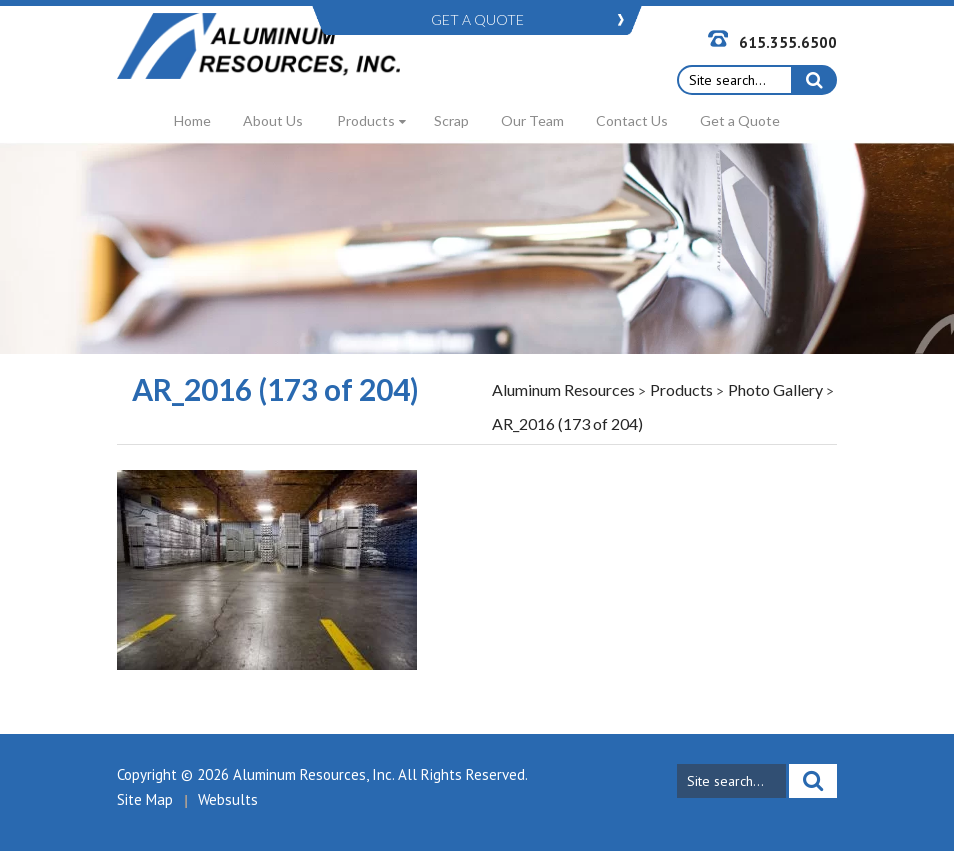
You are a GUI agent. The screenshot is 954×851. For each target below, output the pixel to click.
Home (192, 120)
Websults (228, 799)
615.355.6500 (788, 42)
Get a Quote (740, 120)
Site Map (145, 799)
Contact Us (632, 120)
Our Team (532, 120)
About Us (273, 120)
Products (366, 120)
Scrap (451, 120)
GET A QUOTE (477, 19)
